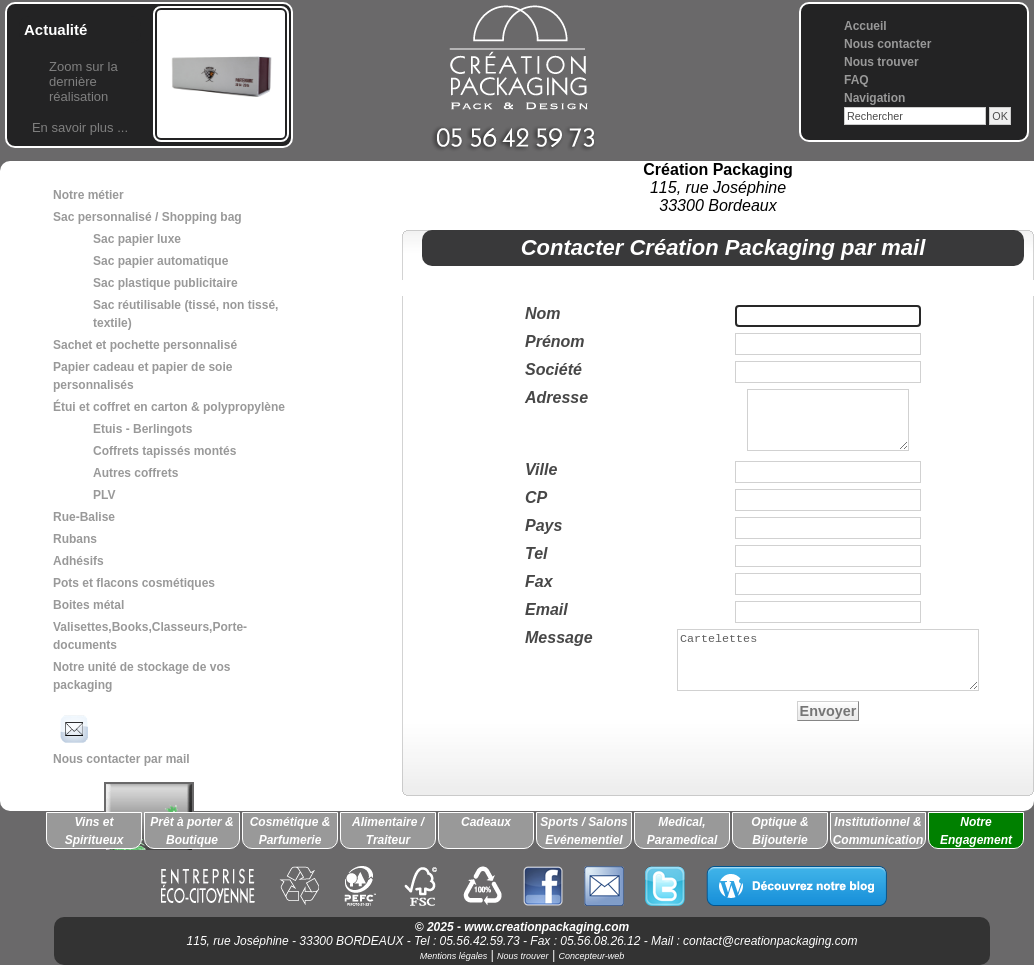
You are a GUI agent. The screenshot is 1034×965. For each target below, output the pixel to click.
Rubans (75, 539)
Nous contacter (887, 44)
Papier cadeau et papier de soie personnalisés (142, 376)
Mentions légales (454, 956)
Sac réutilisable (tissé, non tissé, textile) (185, 314)
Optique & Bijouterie (779, 831)
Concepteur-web (591, 956)
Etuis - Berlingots (142, 429)
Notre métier (88, 195)
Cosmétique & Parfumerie (290, 831)
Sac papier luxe (137, 239)
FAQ (856, 80)
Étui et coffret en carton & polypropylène (169, 407)
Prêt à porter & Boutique (191, 831)
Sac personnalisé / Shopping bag (147, 217)
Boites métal (88, 605)
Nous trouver (881, 62)
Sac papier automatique (160, 261)
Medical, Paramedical (682, 831)
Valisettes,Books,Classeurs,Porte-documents (150, 636)
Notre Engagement (976, 831)
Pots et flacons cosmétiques (134, 583)
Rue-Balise (84, 517)
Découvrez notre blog (796, 886)
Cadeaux (486, 822)
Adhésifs (78, 561)
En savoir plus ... (80, 127)
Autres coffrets (135, 473)
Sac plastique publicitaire (165, 283)
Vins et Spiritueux (94, 831)
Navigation (874, 98)
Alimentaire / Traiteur (388, 831)
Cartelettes (828, 672)
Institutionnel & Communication (878, 831)
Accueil (865, 26)
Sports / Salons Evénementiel (583, 831)
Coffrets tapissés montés (164, 451)
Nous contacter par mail (121, 738)
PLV (104, 495)
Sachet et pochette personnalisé (145, 345)
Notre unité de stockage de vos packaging (141, 676)
